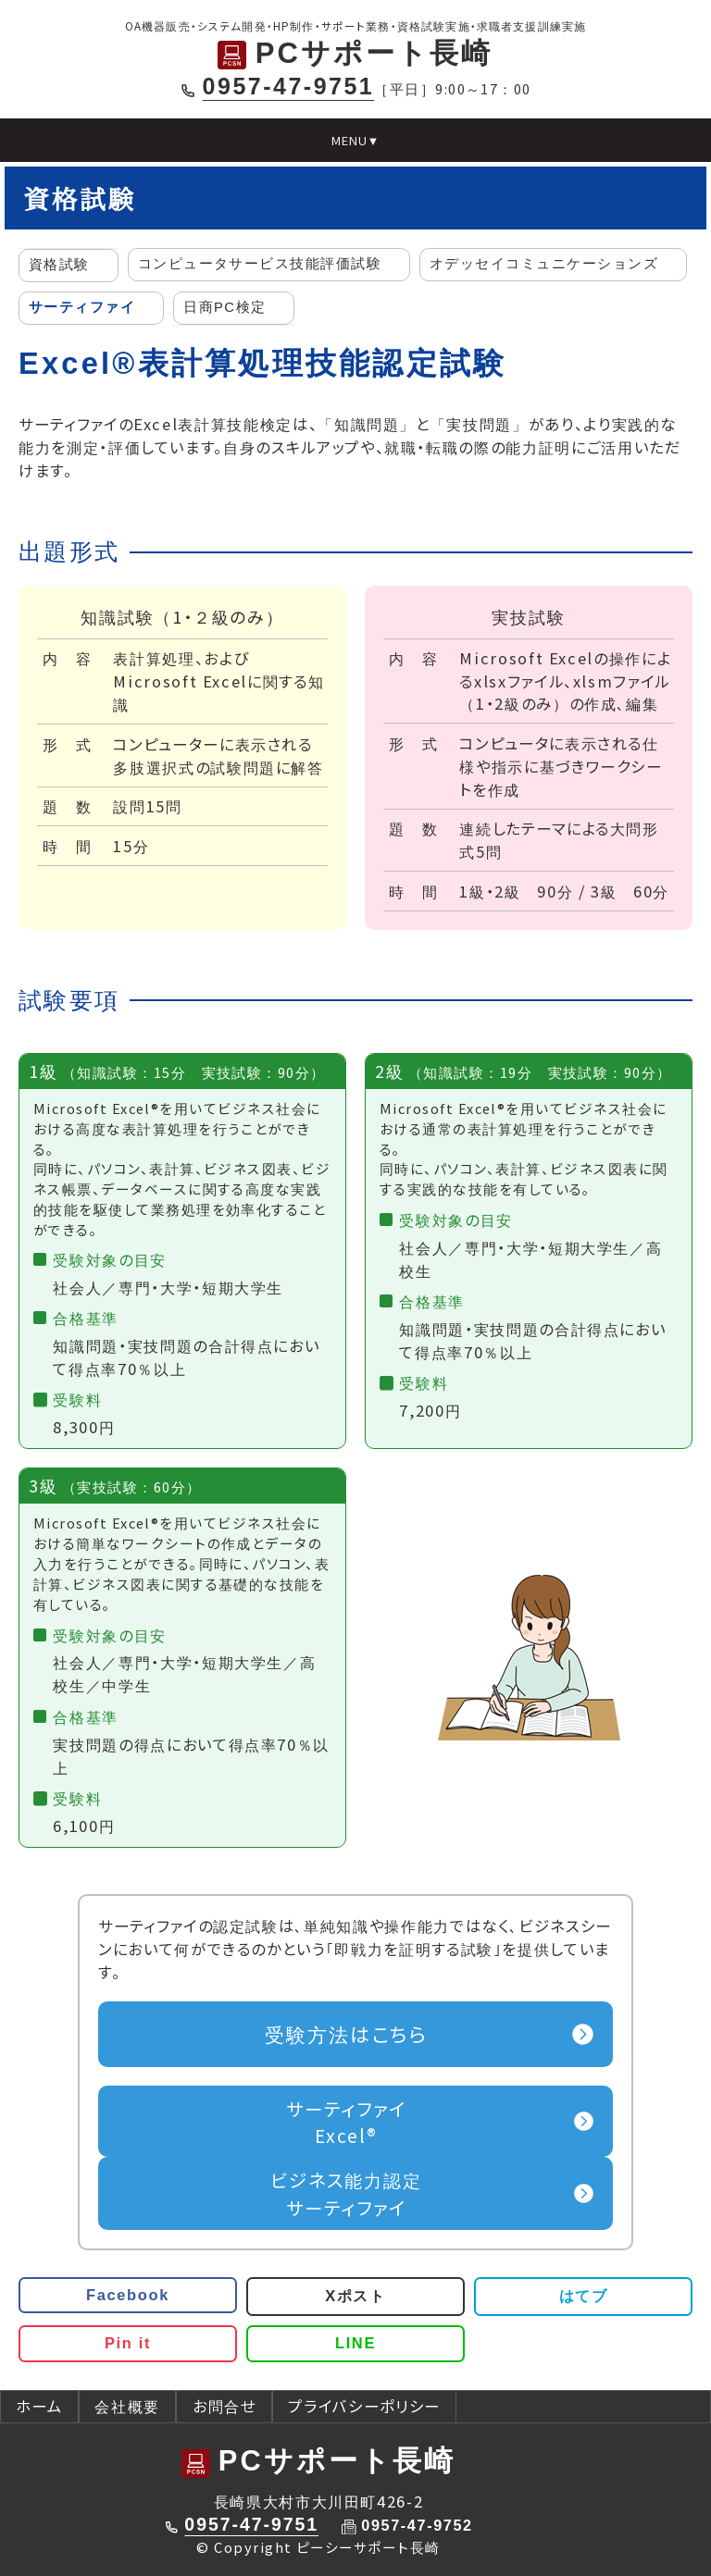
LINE (355, 2342)
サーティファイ (82, 307)
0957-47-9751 (289, 86)
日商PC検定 (224, 307)
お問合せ (224, 2406)
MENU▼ (355, 140)
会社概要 (127, 2406)
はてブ (583, 2295)
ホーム (39, 2406)
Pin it (128, 2342)
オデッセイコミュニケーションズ (544, 263)
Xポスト (355, 2295)
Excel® (346, 2121)
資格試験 (59, 264)
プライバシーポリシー (364, 2406)
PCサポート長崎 (355, 53)
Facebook (127, 2294)
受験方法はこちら (347, 2033)
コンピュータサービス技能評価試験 (260, 263)
